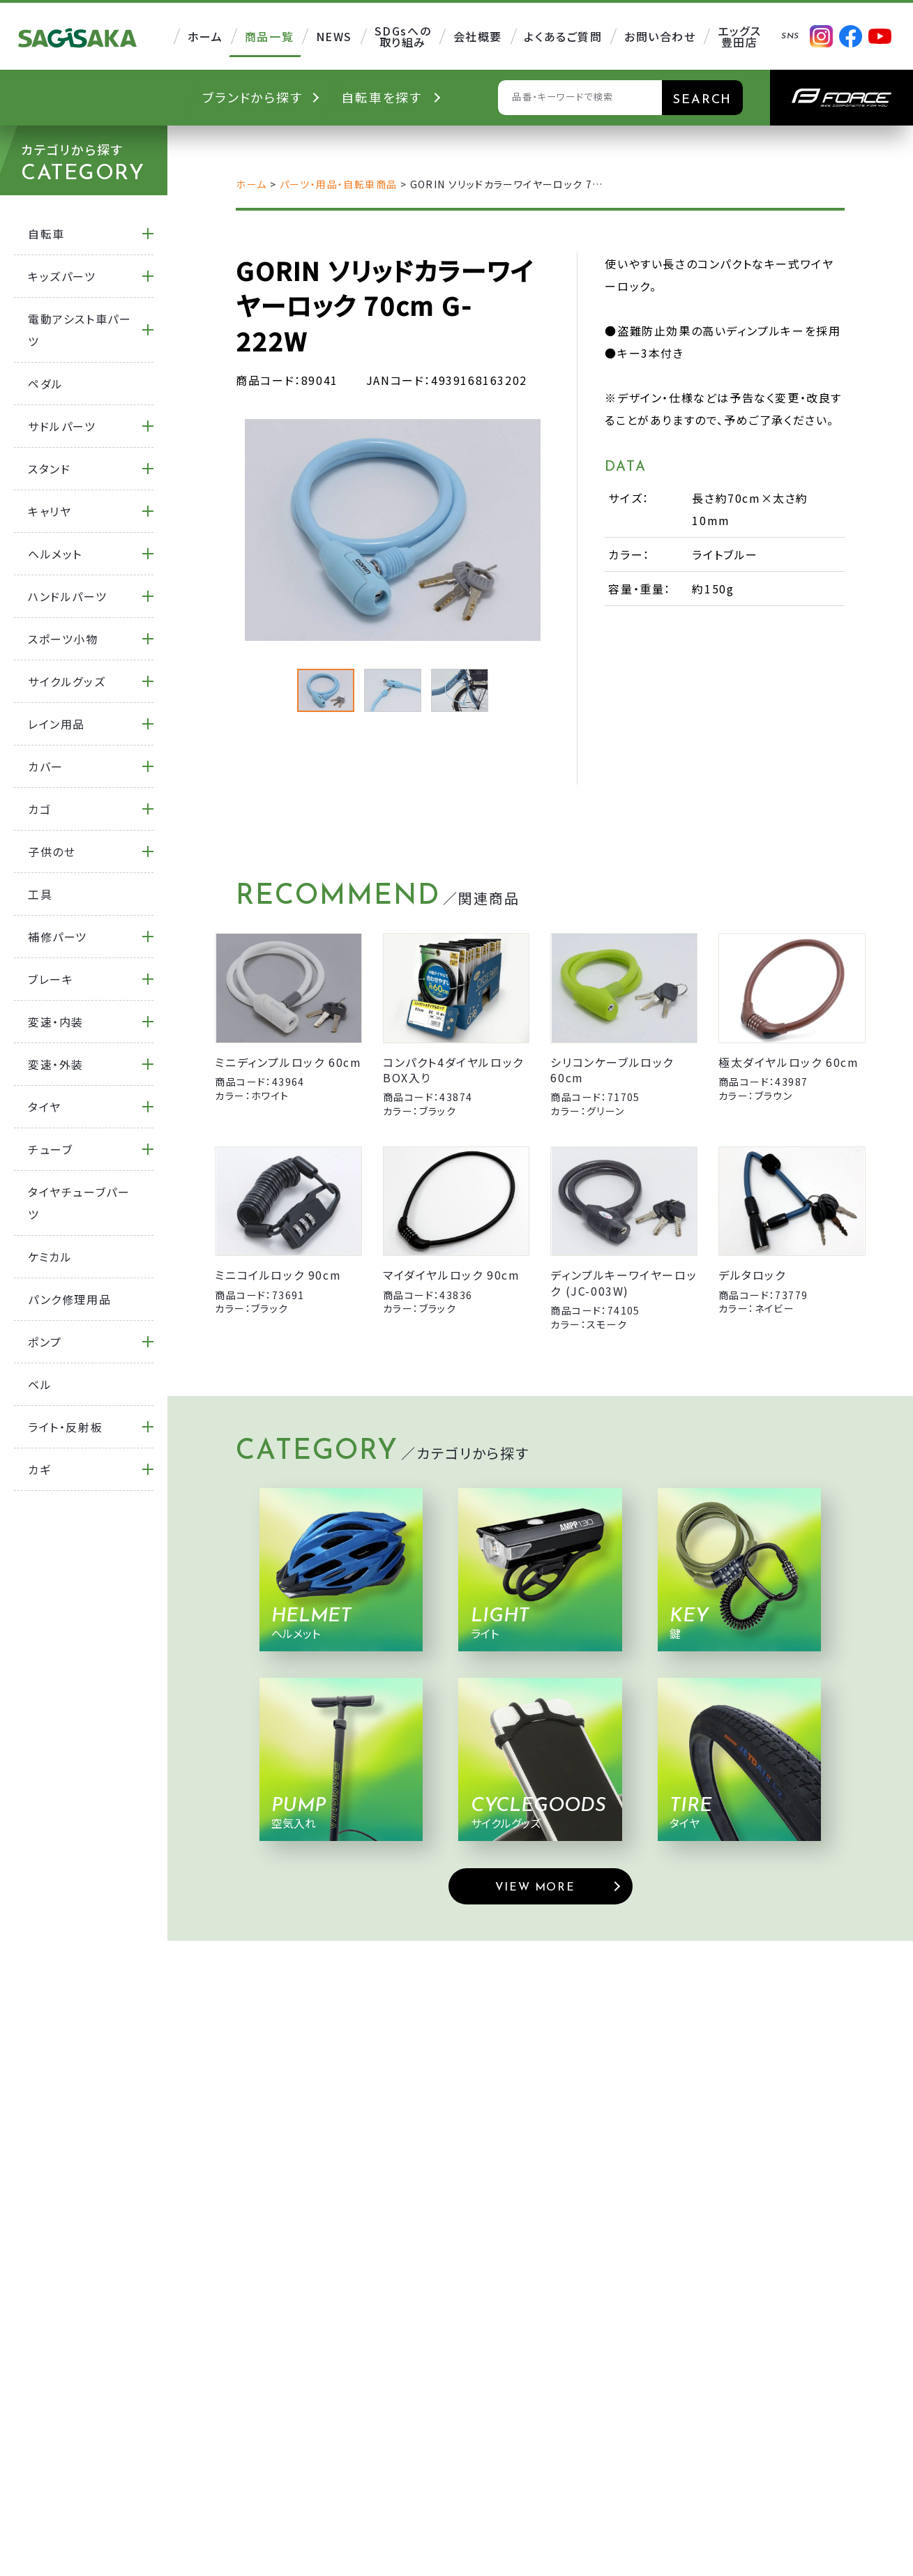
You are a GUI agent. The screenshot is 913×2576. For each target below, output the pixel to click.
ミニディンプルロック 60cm (288, 1062)
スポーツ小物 (63, 638)
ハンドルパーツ (67, 596)
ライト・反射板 (65, 1426)
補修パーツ (57, 936)
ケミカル (50, 1256)
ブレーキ (50, 979)
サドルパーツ (62, 426)
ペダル (45, 383)
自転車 (46, 233)
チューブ (50, 1149)
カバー (45, 766)
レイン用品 (56, 723)
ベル (40, 1384)
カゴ (39, 809)
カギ (39, 1469)
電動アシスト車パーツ (79, 329)
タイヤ (44, 1106)
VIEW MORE (535, 1887)
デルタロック (752, 1274)
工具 (40, 894)
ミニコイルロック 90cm (278, 1274)
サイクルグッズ (66, 681)
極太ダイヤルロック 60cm (788, 1062)
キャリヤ (49, 511)
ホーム (251, 184)
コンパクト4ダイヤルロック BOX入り (453, 1070)
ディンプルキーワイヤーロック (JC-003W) (623, 1282)
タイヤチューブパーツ (79, 1202)
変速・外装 (56, 1064)
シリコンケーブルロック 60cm (612, 1070)
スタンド (49, 468)
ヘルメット (55, 553)
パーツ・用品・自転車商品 (339, 184)
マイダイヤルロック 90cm (451, 1274)
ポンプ (45, 1341)
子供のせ (51, 851)
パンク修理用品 (69, 1299)
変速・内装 (56, 1021)
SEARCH (702, 100)
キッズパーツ (62, 276)
